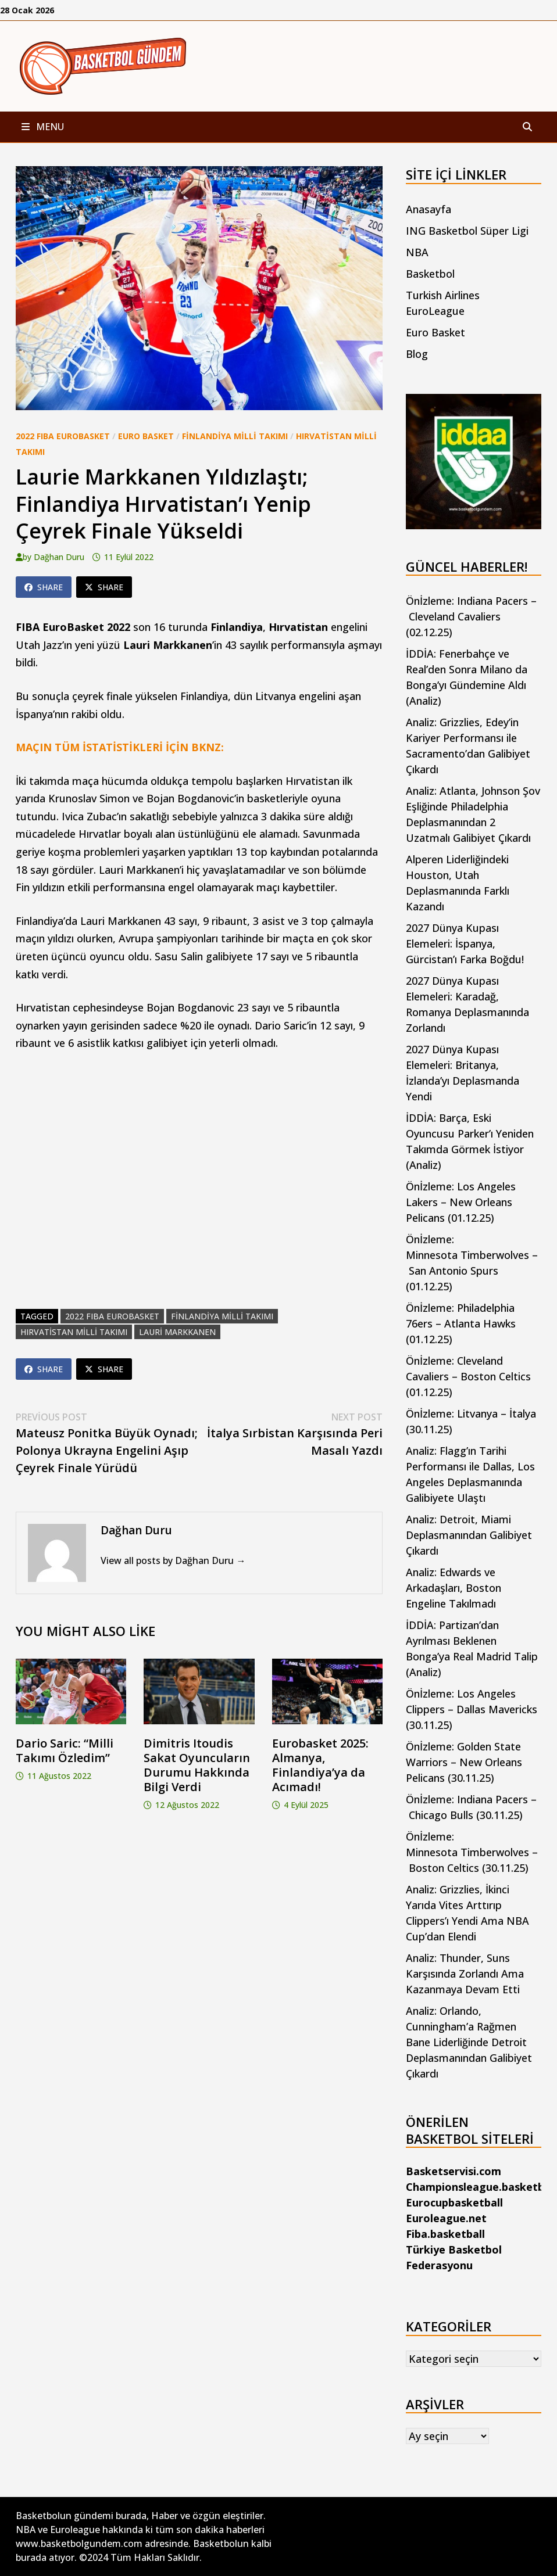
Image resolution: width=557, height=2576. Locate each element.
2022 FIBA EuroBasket (63, 436)
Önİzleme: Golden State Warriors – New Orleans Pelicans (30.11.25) (464, 1762)
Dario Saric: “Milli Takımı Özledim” (64, 1750)
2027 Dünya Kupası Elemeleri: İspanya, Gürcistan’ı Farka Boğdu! (465, 943)
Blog (417, 354)
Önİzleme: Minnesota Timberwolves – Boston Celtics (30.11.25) (472, 1852)
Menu (43, 126)
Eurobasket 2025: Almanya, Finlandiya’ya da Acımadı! (320, 1765)
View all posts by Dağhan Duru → (173, 1560)
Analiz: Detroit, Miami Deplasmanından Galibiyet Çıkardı (469, 1535)
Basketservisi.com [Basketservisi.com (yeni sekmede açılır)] (453, 2171)
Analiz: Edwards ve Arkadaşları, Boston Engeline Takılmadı (453, 1587)
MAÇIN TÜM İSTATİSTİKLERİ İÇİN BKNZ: (120, 747)
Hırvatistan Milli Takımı (73, 1331)
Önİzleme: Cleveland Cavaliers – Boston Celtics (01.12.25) (468, 1376)
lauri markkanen (177, 1331)
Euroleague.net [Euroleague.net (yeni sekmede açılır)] (446, 2218)
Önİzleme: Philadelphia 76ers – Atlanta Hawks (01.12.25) (461, 1323)
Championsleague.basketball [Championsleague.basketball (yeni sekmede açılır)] (481, 2187)
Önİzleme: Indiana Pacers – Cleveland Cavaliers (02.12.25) (471, 616)
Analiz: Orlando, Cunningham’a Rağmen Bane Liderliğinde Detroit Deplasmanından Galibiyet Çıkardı (469, 2042)
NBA (417, 252)
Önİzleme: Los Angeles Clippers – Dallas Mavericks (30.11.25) (471, 1709)
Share (43, 587)
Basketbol (430, 274)
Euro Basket (146, 436)
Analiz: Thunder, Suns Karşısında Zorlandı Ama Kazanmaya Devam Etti (465, 1973)
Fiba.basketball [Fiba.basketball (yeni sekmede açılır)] (445, 2234)
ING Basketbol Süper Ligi (467, 231)
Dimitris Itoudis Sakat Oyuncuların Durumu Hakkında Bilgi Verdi (197, 1765)
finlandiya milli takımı (222, 1316)
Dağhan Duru (59, 556)
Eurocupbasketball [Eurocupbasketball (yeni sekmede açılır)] (454, 2202)
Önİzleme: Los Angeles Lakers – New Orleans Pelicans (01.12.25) (461, 1202)
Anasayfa (428, 209)
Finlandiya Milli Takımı (235, 436)
